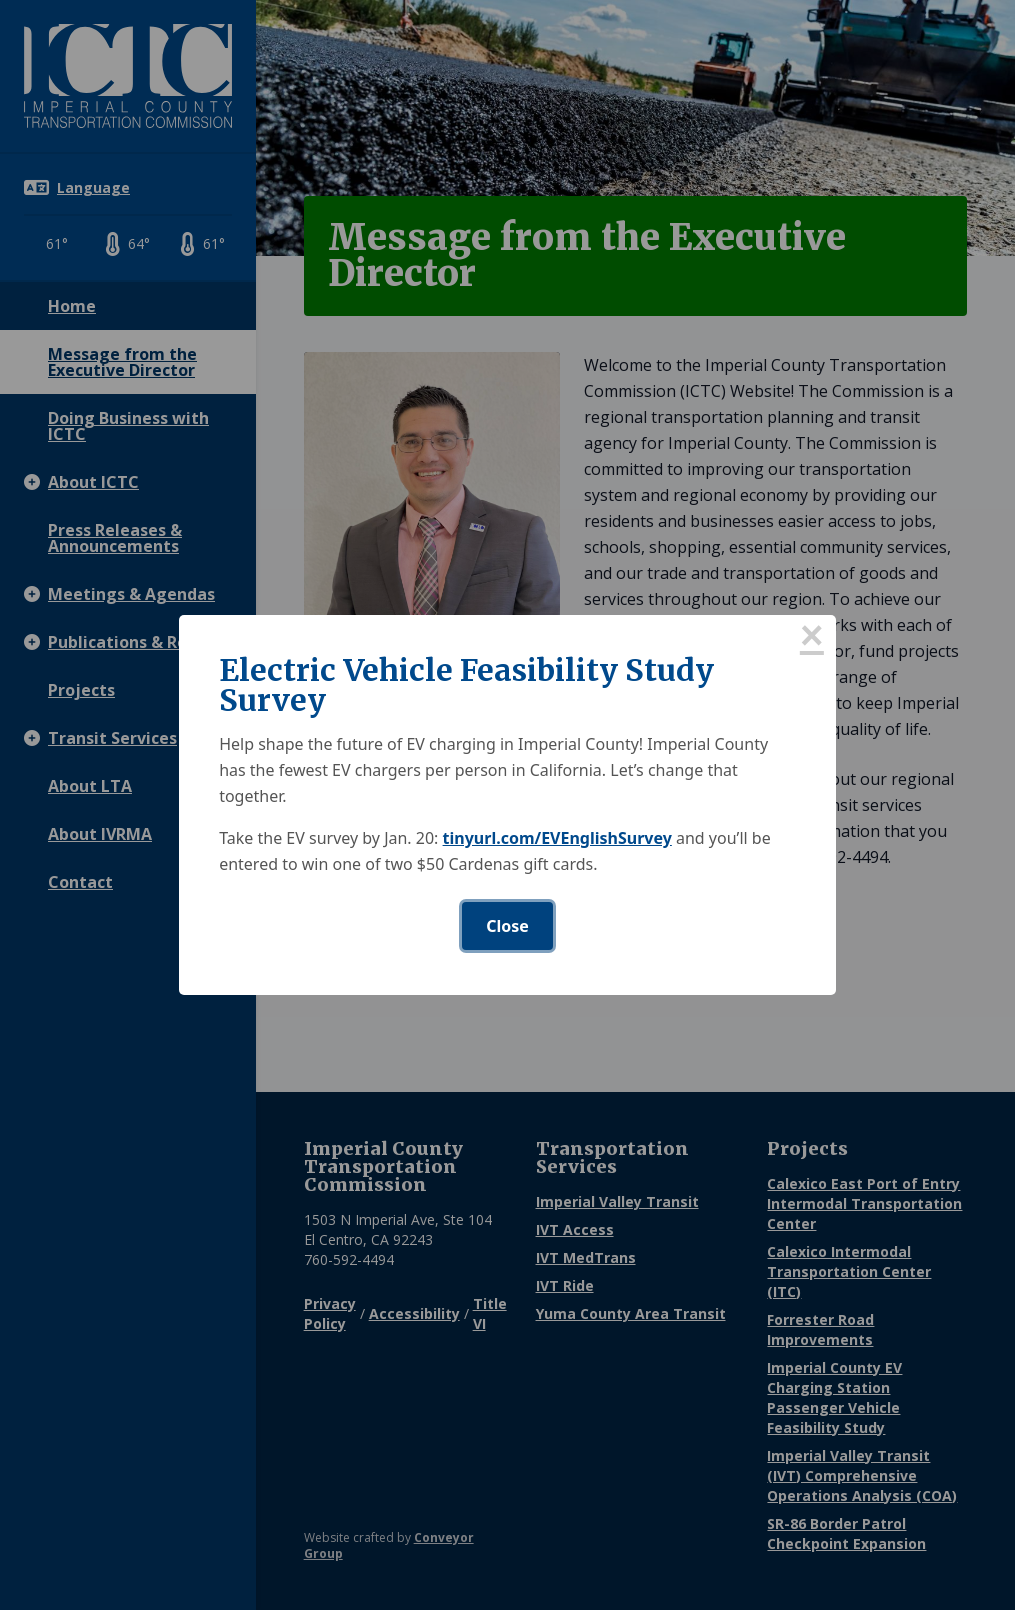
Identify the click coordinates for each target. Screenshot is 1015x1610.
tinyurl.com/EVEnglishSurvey (557, 838)
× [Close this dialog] (812, 639)
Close (507, 926)
